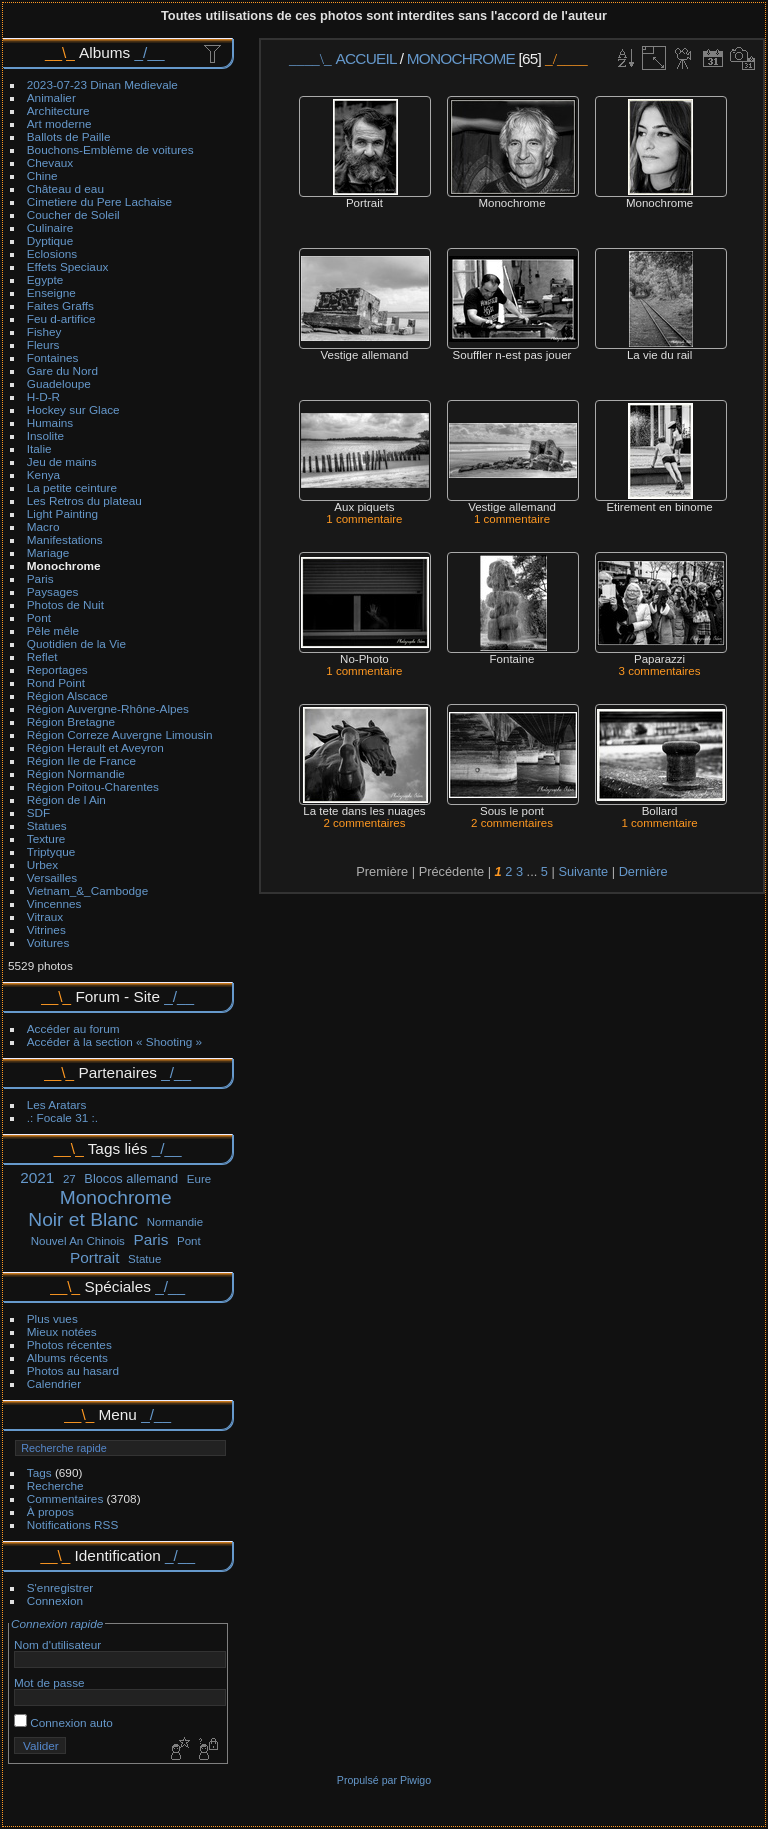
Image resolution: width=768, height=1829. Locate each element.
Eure (199, 1179)
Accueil (366, 58)
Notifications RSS (73, 1524)
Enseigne (51, 292)
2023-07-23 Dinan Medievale (102, 84)
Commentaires (65, 1498)
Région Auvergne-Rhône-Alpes (108, 708)
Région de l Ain (66, 799)
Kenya (43, 474)
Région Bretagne (71, 721)
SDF (39, 812)
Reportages (57, 669)
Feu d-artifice (61, 318)
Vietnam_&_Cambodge (87, 890)
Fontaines (53, 357)
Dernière (643, 871)
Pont (39, 617)
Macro (43, 526)
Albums (104, 52)
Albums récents (67, 1357)
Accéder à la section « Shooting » (114, 1041)
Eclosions (52, 253)
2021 (37, 1177)
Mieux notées (62, 1331)
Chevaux (50, 162)
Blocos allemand (131, 1178)
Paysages (53, 591)
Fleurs (43, 344)
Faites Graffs (60, 305)
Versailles (52, 877)
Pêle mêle (53, 630)
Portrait (95, 1257)
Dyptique (50, 240)
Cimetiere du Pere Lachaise (99, 201)
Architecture (58, 110)
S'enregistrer (60, 1587)
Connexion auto (63, 1722)
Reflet (42, 656)
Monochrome (64, 565)
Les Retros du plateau (84, 500)
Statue (144, 1259)
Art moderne (59, 123)
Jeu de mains (62, 461)
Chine (42, 175)
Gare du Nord (62, 370)
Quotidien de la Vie (76, 643)
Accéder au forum (73, 1028)
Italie (39, 448)
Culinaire (50, 227)
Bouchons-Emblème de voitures (110, 149)
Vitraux (45, 916)
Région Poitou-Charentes (93, 786)
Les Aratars (57, 1104)
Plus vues (52, 1318)
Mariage (48, 552)
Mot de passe (49, 1682)
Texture (46, 838)
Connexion (55, 1600)
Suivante (583, 871)
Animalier (51, 97)
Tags (39, 1472)
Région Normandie (76, 773)
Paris (40, 578)
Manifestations (65, 539)
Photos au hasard (73, 1370)
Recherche (55, 1485)
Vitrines (46, 929)
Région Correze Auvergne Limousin (120, 734)
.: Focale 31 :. (62, 1117)
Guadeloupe (59, 383)
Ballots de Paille (69, 136)
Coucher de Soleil (73, 214)
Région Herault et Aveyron (95, 747)
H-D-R (43, 396)
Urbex (42, 864)
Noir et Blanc (83, 1219)
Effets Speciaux (68, 266)
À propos (50, 1511)
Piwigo (415, 1780)
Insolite (45, 435)
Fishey (44, 331)
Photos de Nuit (65, 604)
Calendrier (54, 1383)
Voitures (48, 942)
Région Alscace (67, 695)
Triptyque (51, 851)
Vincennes (54, 903)
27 (69, 1179)
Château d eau (65, 188)
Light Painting (62, 513)
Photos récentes (69, 1344)
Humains (50, 422)
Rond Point (56, 682)
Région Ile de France (81, 760)
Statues (47, 825)
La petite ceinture (72, 487)
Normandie (175, 1222)
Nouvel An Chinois (78, 1241)
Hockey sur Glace (73, 409)
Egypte (45, 279)
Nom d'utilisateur (57, 1644)
